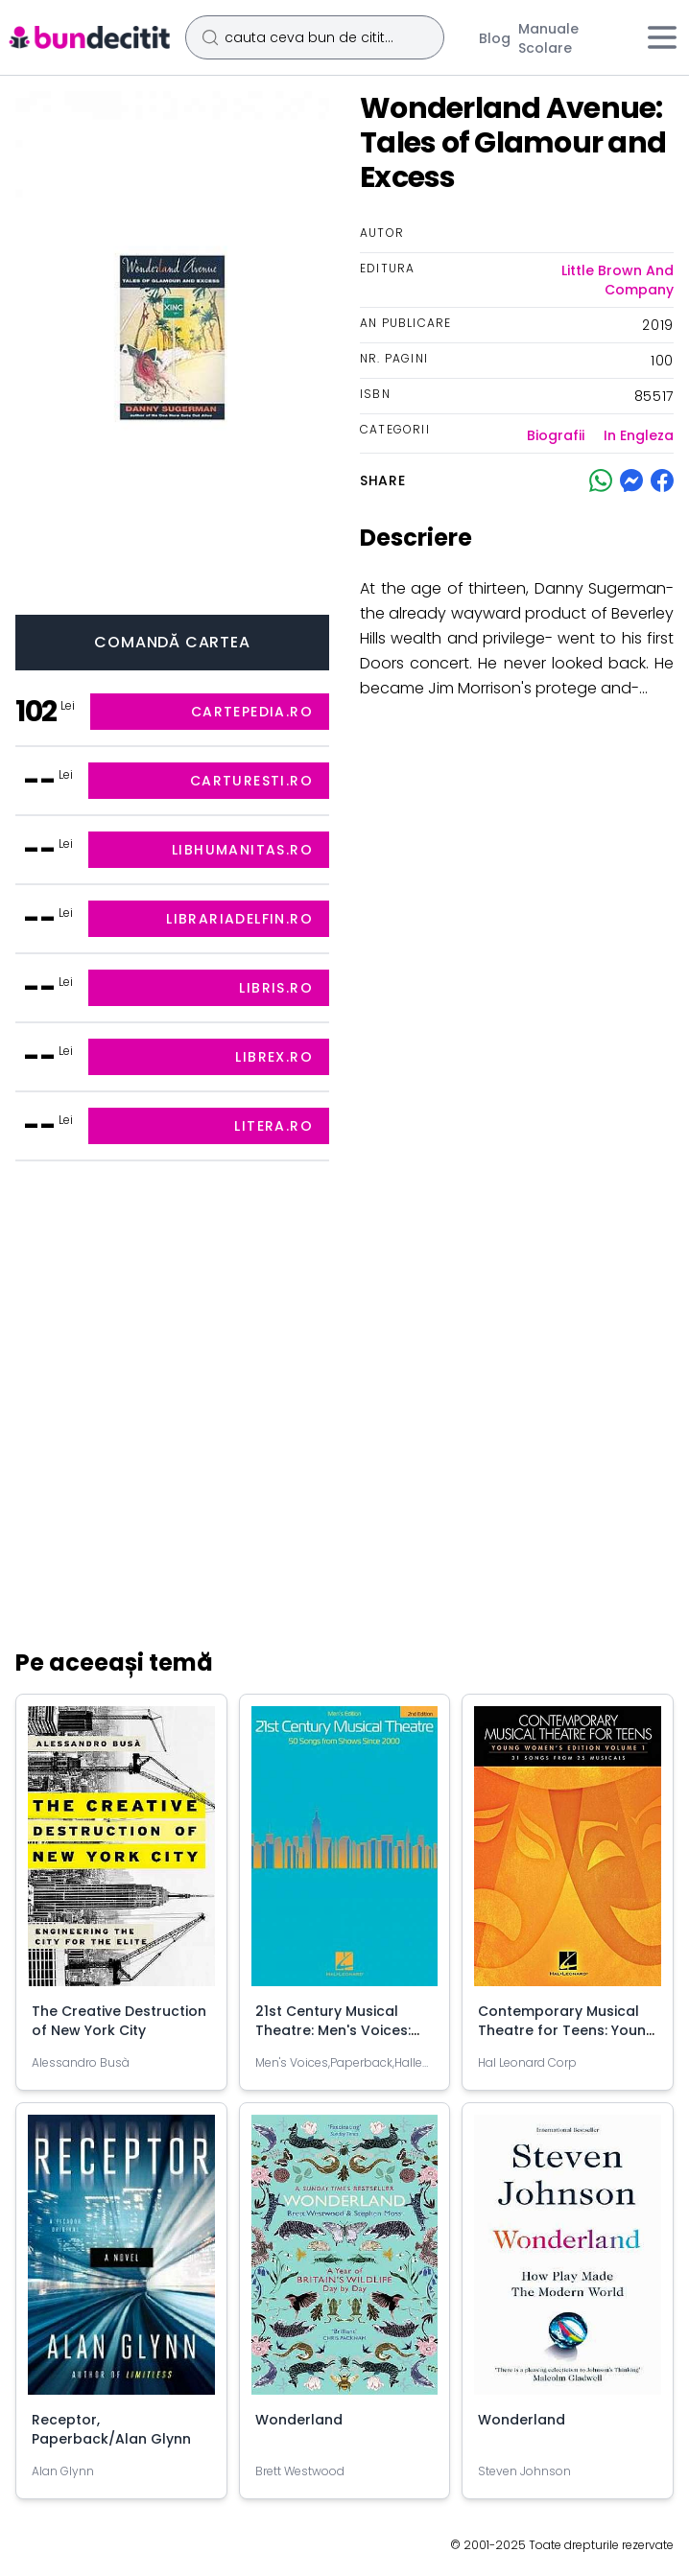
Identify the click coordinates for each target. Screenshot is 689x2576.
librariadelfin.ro (239, 918)
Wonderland (299, 2419)
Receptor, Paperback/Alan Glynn (111, 2429)
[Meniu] (662, 37)
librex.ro (274, 1056)
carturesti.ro (251, 780)
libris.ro (276, 987)
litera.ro (273, 1126)
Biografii (555, 435)
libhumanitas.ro (242, 849)
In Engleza (639, 435)
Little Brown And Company (617, 280)
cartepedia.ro (252, 711)
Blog (495, 38)
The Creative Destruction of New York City (119, 2021)
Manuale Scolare (548, 38)
